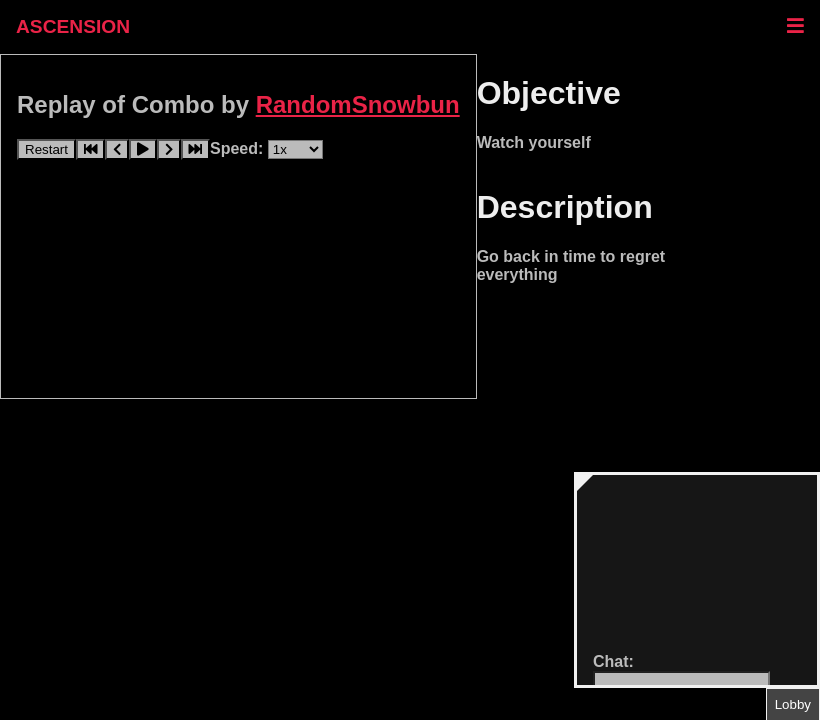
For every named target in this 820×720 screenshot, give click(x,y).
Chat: (613, 661)
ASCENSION (73, 26)
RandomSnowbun (358, 104)
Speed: (239, 148)
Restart (46, 149)
